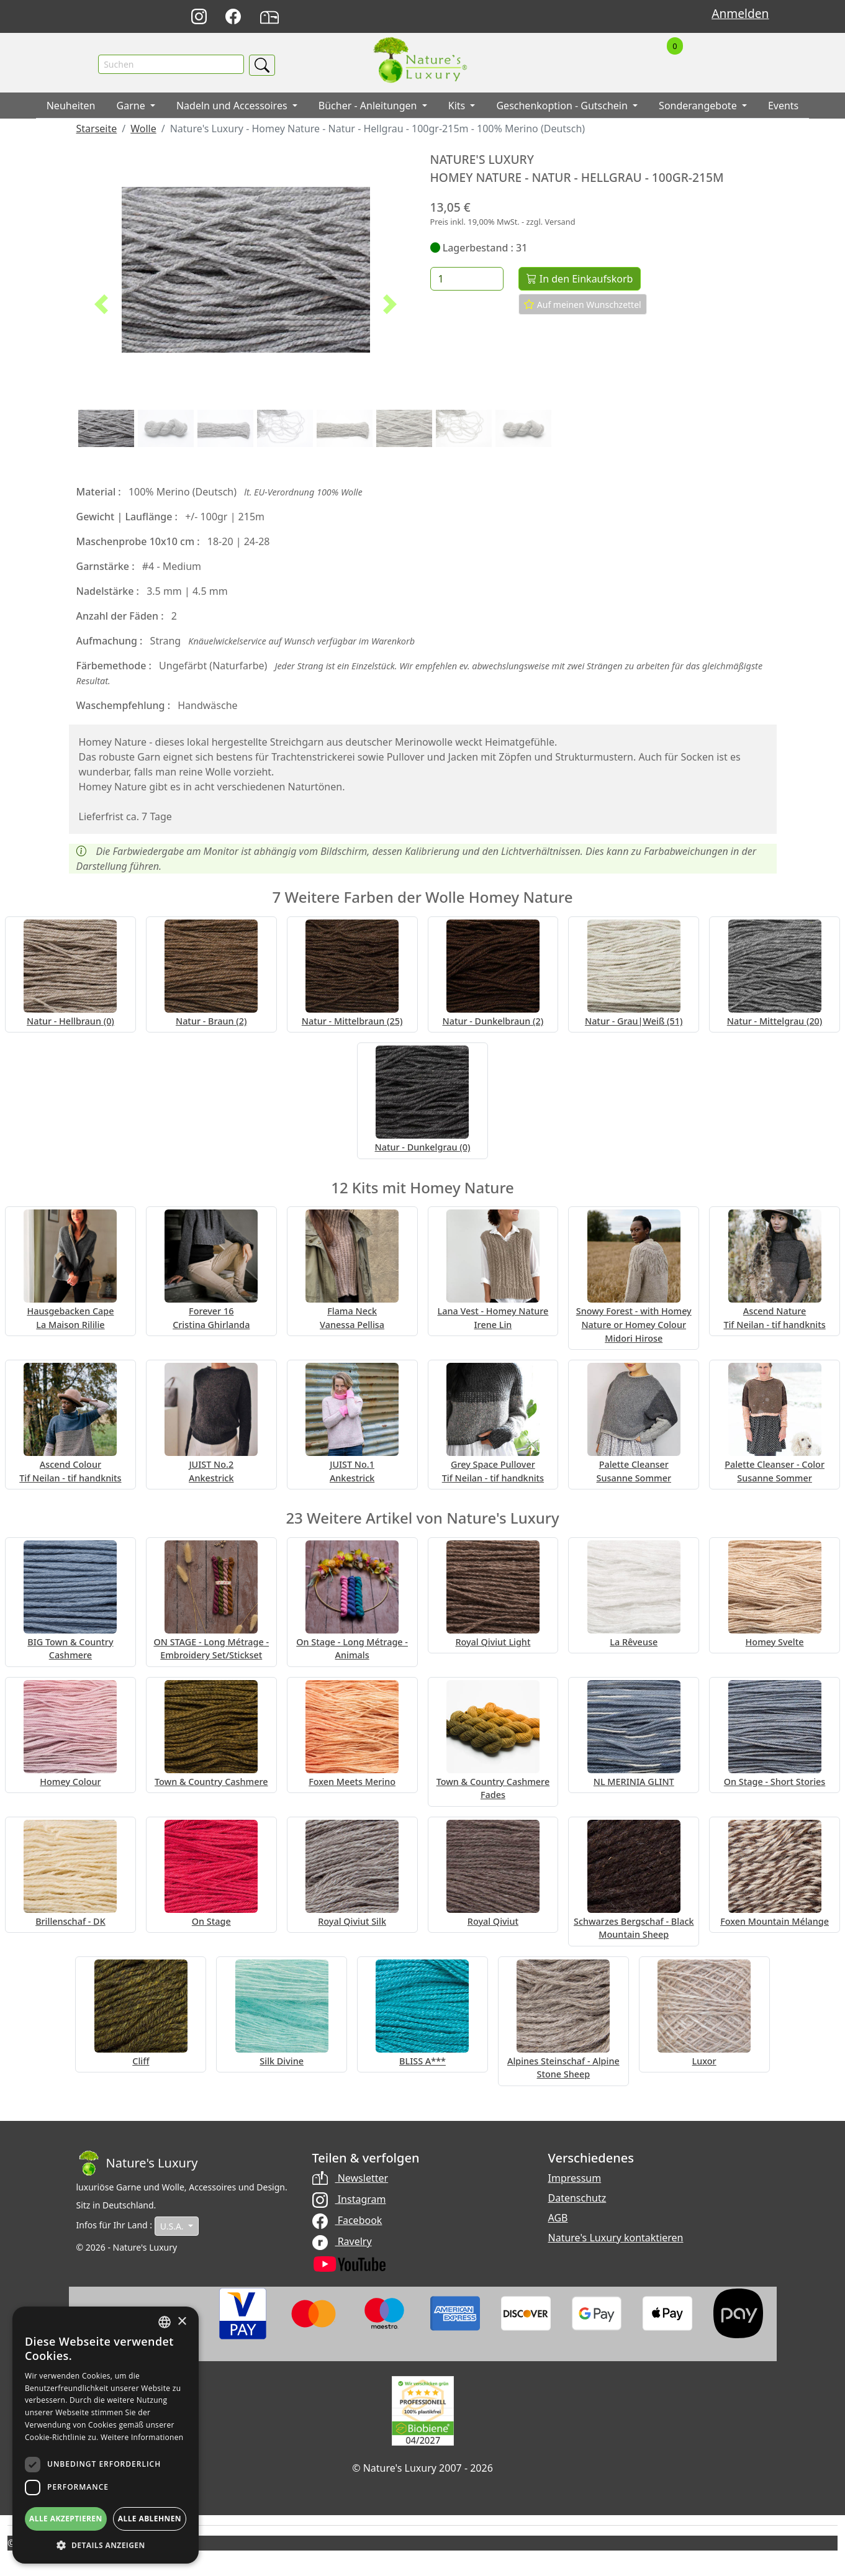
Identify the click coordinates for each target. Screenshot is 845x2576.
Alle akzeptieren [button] (65, 2518)
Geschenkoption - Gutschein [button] (563, 108)
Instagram (349, 2202)
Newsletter (350, 2180)
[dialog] (105, 2435)
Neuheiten (71, 108)
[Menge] (467, 282)
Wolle (143, 131)
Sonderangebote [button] (699, 108)
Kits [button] (458, 108)
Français (574, 17)
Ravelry (342, 2244)
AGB (558, 2220)
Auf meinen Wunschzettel (582, 307)
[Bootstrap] (137, 2165)
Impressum (575, 2180)
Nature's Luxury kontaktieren (616, 2240)
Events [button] (783, 108)
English (547, 17)
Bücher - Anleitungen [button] (369, 108)
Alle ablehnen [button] (149, 2518)
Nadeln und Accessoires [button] (233, 108)
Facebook (347, 2223)
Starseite (96, 131)
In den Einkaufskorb (579, 282)
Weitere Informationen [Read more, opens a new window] (142, 2437)
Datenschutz (577, 2200)
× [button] (181, 2321)
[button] (101, 307)
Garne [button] (132, 108)
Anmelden (740, 13)
